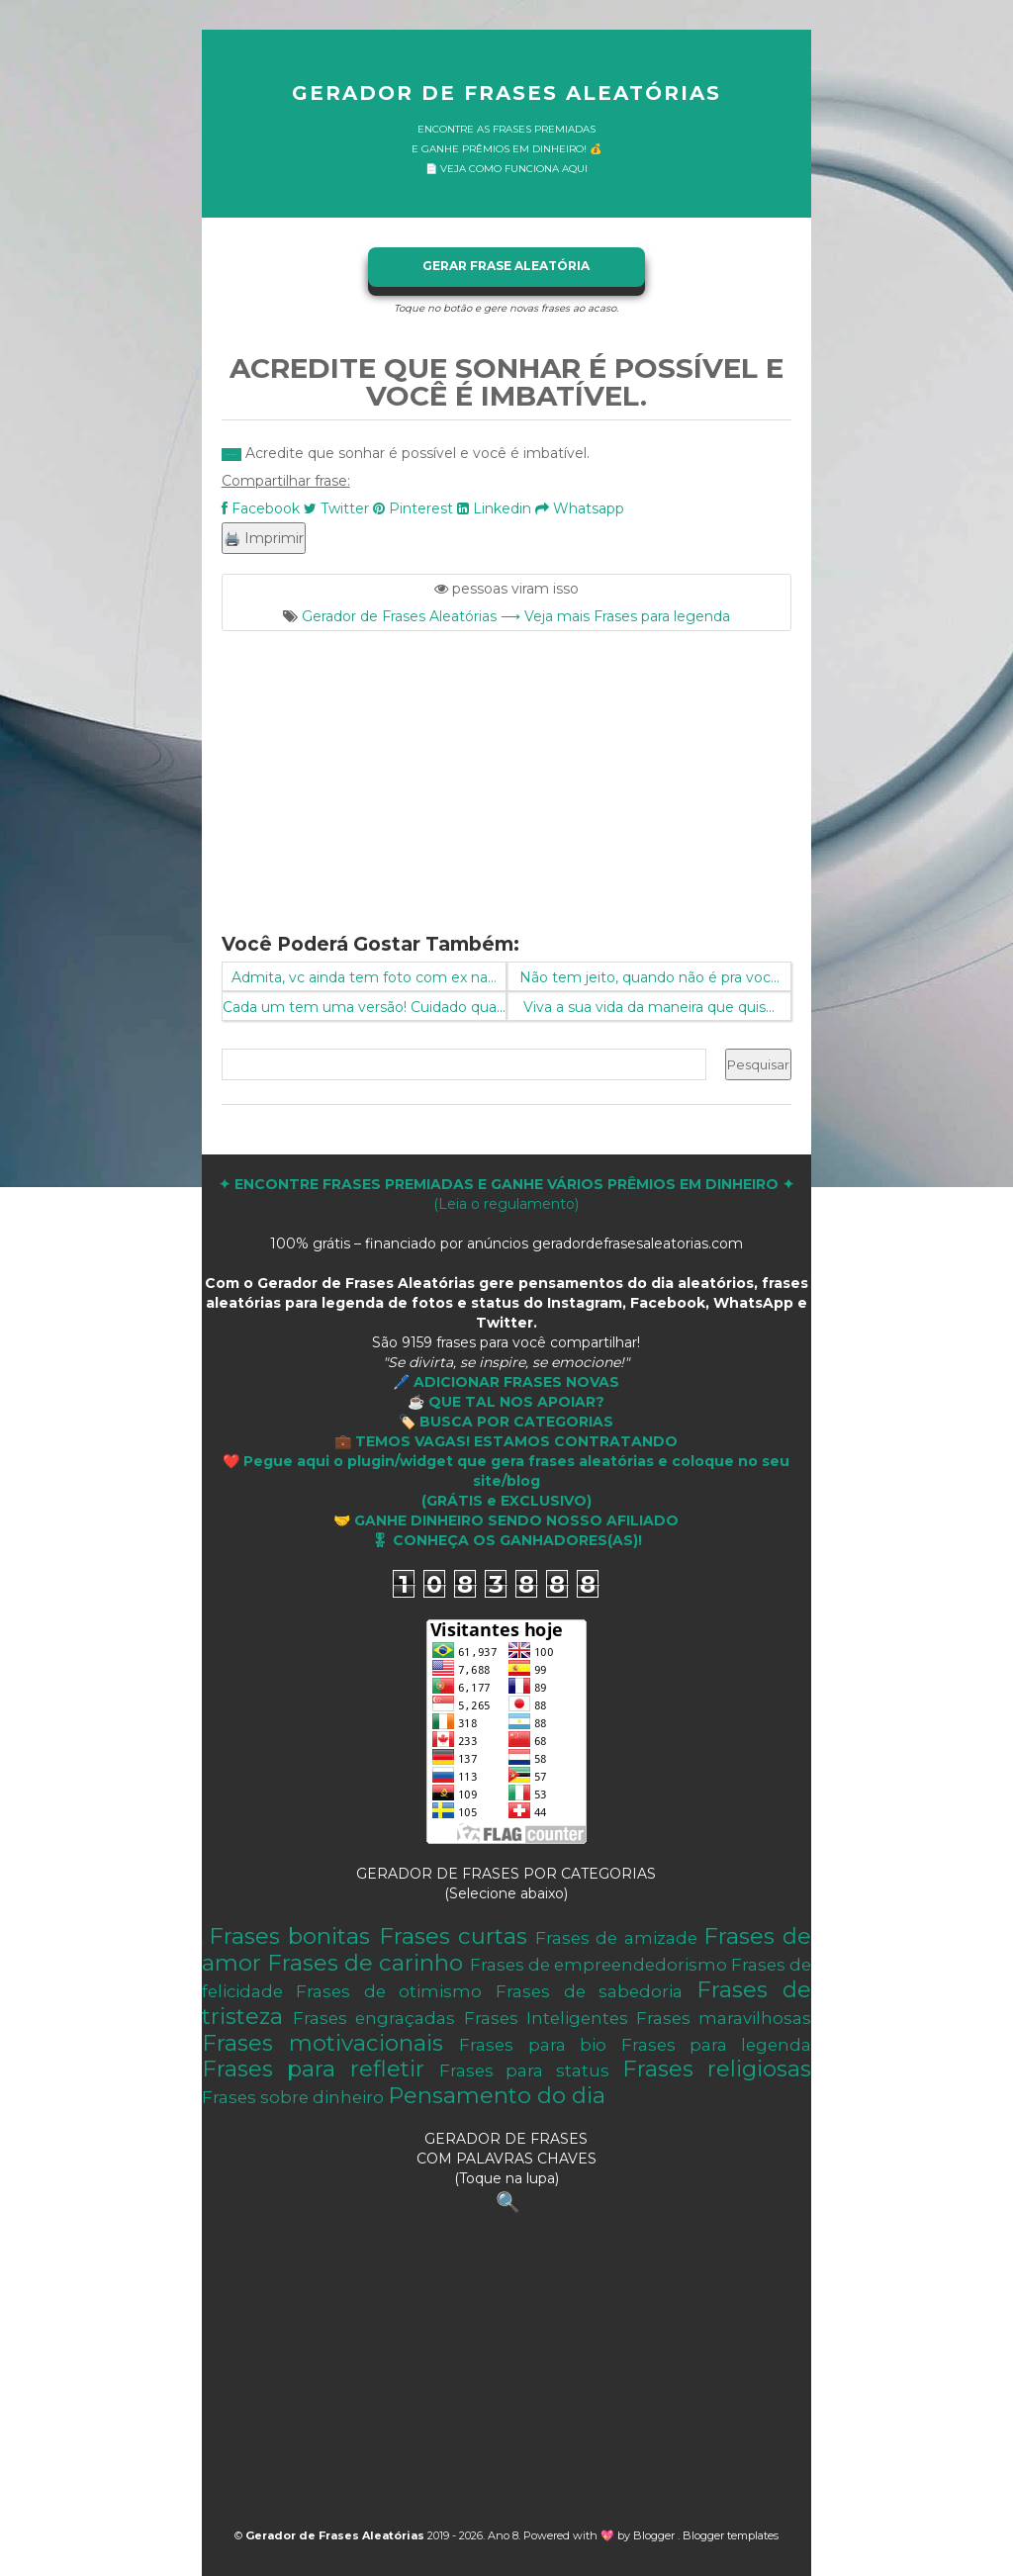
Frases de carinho (365, 1963)
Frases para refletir (313, 2068)
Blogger (655, 2535)
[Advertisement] (507, 769)
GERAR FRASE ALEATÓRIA (506, 265)
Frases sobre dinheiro (293, 2097)
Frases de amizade (616, 1938)
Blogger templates (731, 2535)
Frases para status (524, 2070)
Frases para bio (532, 2045)
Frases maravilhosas (723, 2018)
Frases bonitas (289, 1936)
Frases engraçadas (374, 2018)
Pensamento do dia (496, 2095)
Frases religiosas (717, 2068)
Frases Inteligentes (546, 2018)
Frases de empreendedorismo (598, 1965)
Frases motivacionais (322, 2043)
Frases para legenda (716, 2045)
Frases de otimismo (389, 1991)
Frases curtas (453, 1936)
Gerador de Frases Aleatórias (506, 93)
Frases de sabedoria (589, 1991)
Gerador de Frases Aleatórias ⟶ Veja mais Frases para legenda (516, 616)
